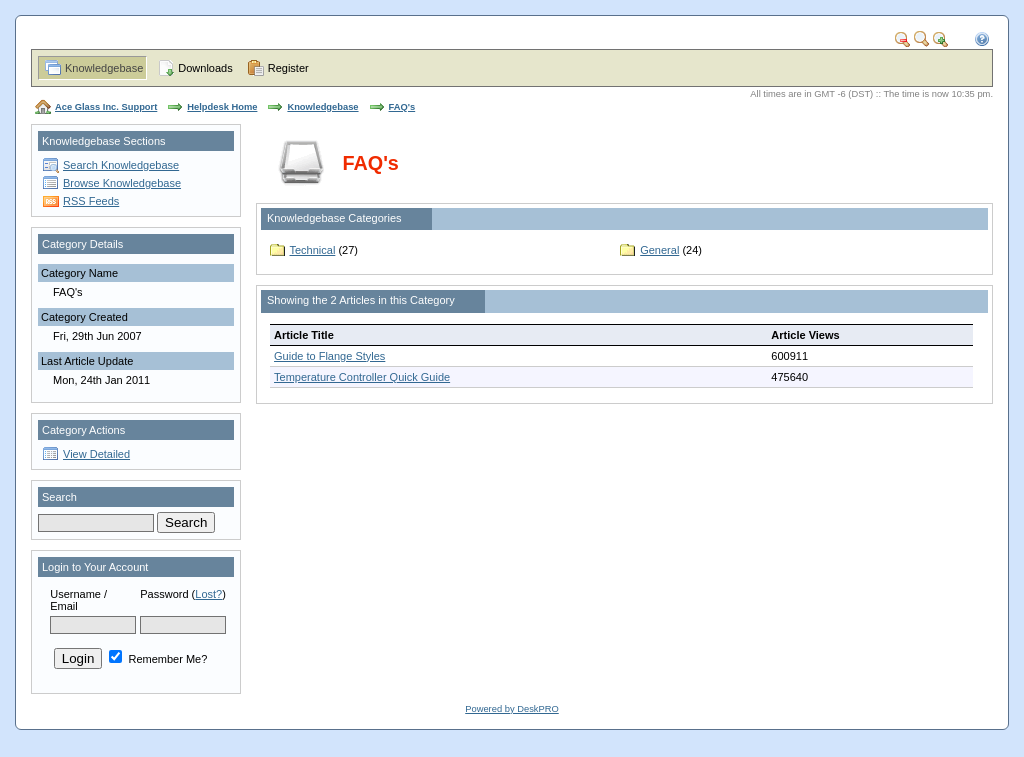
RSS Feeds (91, 201)
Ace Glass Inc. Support (106, 107)
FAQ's (402, 107)
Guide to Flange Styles (329, 356)
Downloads (205, 68)
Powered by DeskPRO (511, 709)
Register (288, 68)
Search (59, 497)
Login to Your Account (95, 567)
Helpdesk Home (222, 107)
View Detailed (96, 454)
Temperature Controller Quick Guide (362, 377)
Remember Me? (158, 659)
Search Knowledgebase (121, 165)
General (659, 250)
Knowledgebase (104, 68)
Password (164, 594)
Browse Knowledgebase (122, 183)
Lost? (208, 594)
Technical (313, 250)
